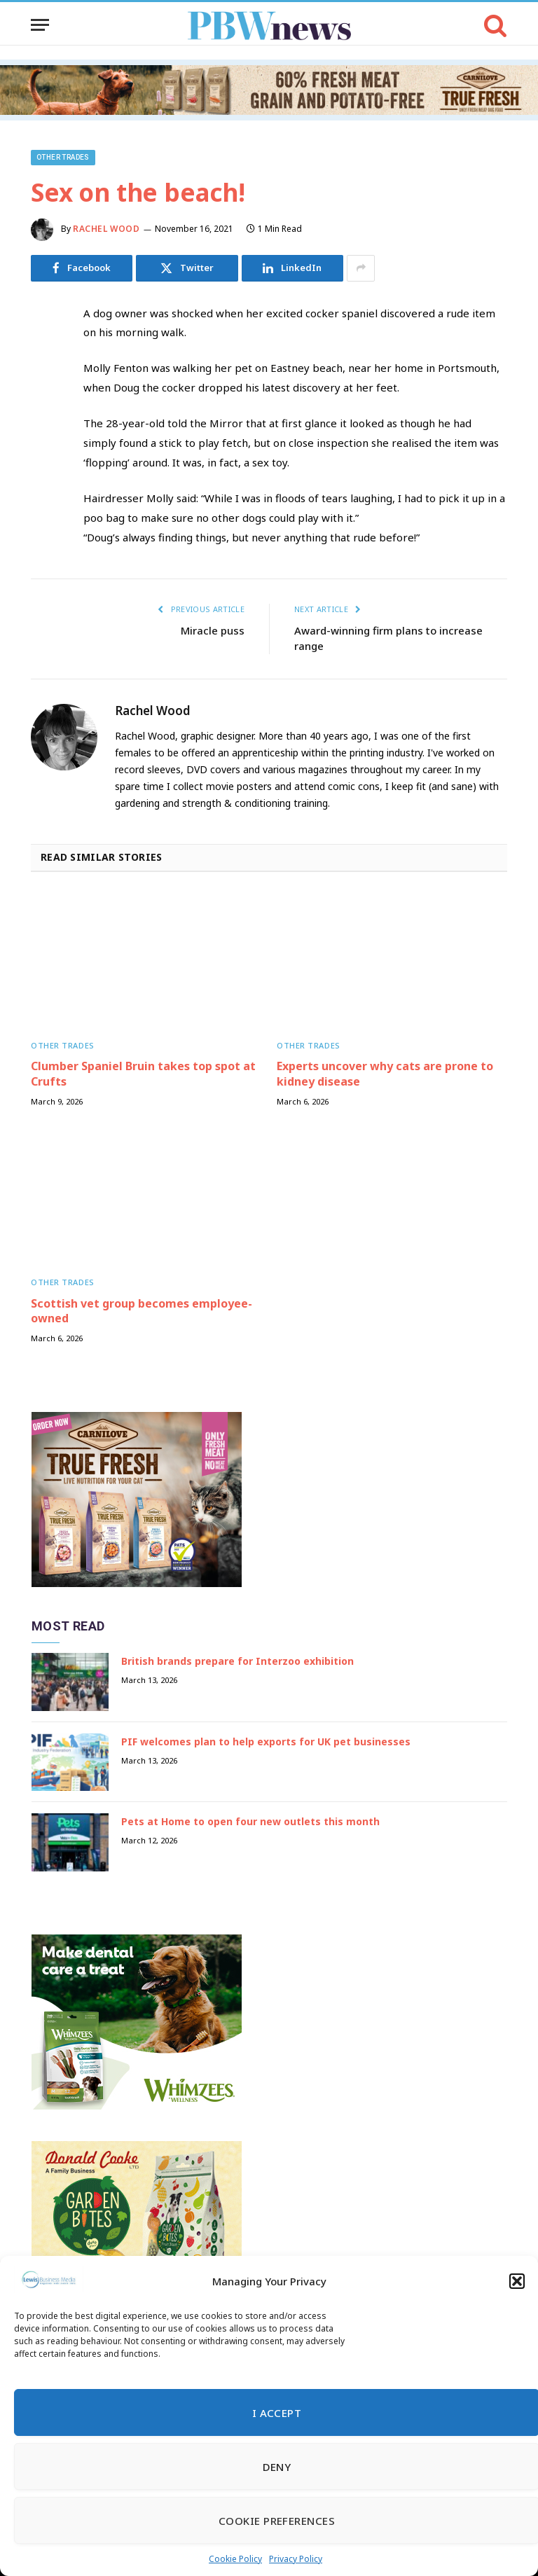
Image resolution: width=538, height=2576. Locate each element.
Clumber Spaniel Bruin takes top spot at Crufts (143, 1074)
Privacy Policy (295, 2559)
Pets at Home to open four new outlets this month (250, 1821)
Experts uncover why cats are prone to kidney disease (385, 1074)
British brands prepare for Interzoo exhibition (237, 1661)
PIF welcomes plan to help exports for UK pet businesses (266, 1741)
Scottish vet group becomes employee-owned (141, 1311)
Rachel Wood (106, 229)
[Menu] (40, 25)
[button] (517, 2281)
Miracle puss (212, 630)
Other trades (63, 157)
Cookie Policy (235, 2559)
